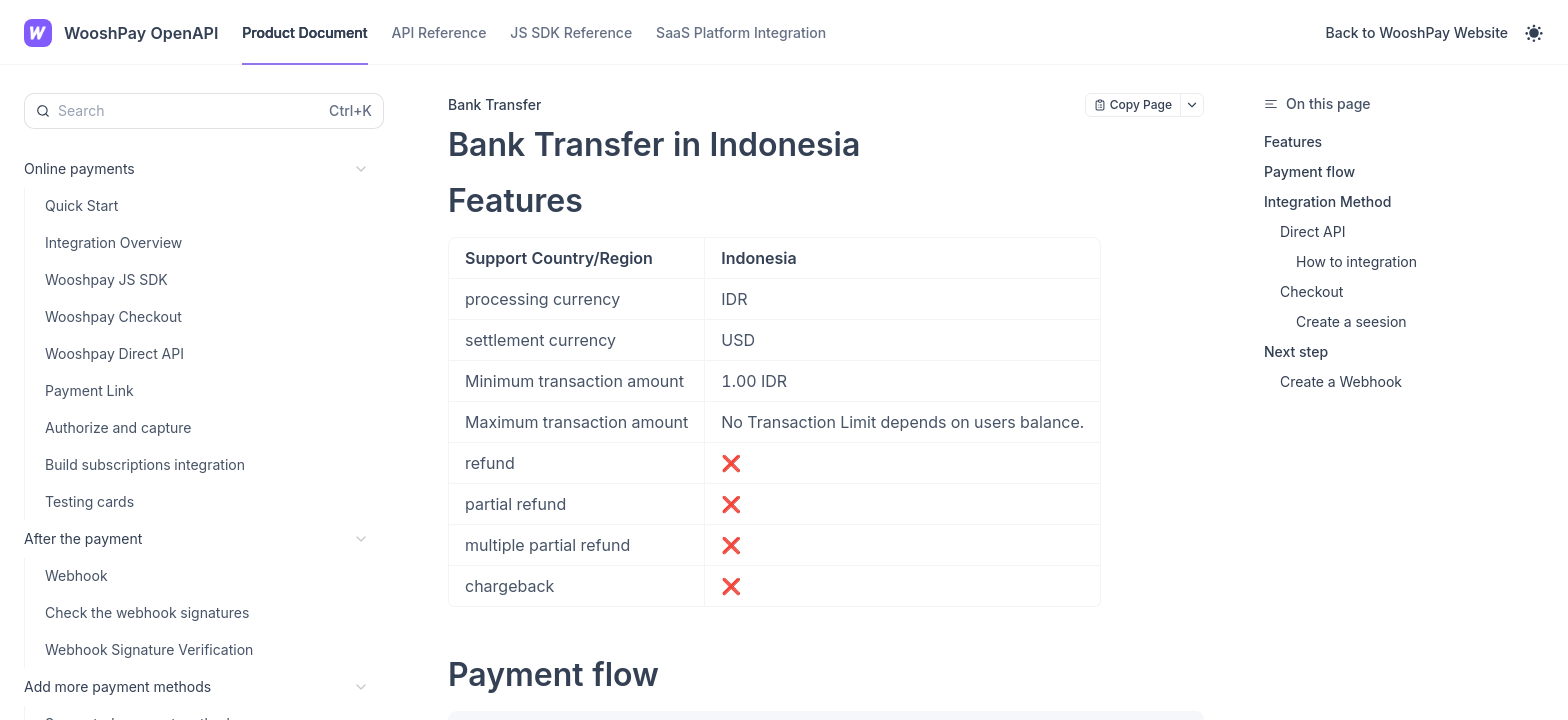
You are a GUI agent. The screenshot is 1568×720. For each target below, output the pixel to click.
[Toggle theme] (1534, 33)
